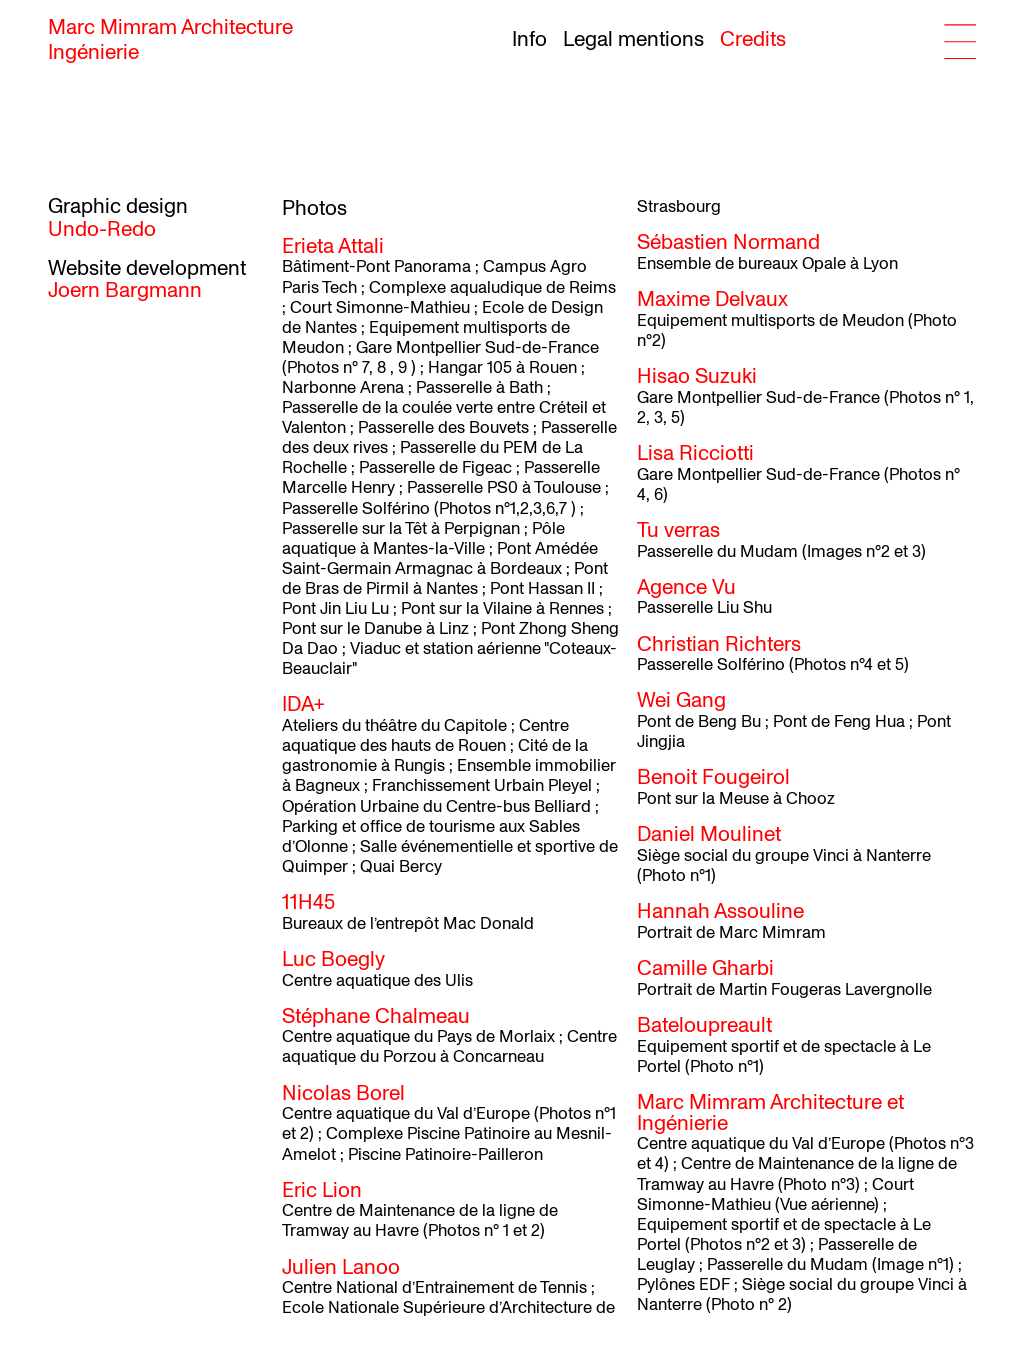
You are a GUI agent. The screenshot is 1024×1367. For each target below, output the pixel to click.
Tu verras (678, 530)
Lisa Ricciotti (695, 453)
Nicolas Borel (343, 1093)
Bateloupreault (704, 1025)
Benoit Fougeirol (713, 777)
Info (529, 39)
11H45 (308, 902)
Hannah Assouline (720, 911)
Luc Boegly (333, 959)
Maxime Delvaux (712, 299)
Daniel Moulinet (709, 834)
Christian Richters (719, 644)
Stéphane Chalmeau (376, 1016)
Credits (753, 39)
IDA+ (303, 704)
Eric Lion (322, 1190)
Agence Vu (686, 587)
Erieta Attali (333, 246)
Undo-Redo (102, 229)
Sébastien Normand (728, 242)
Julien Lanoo (341, 1267)
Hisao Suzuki (697, 376)
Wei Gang (681, 700)
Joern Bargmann (125, 290)
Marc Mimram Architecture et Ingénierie (770, 1113)
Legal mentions (633, 39)
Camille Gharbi (705, 968)
